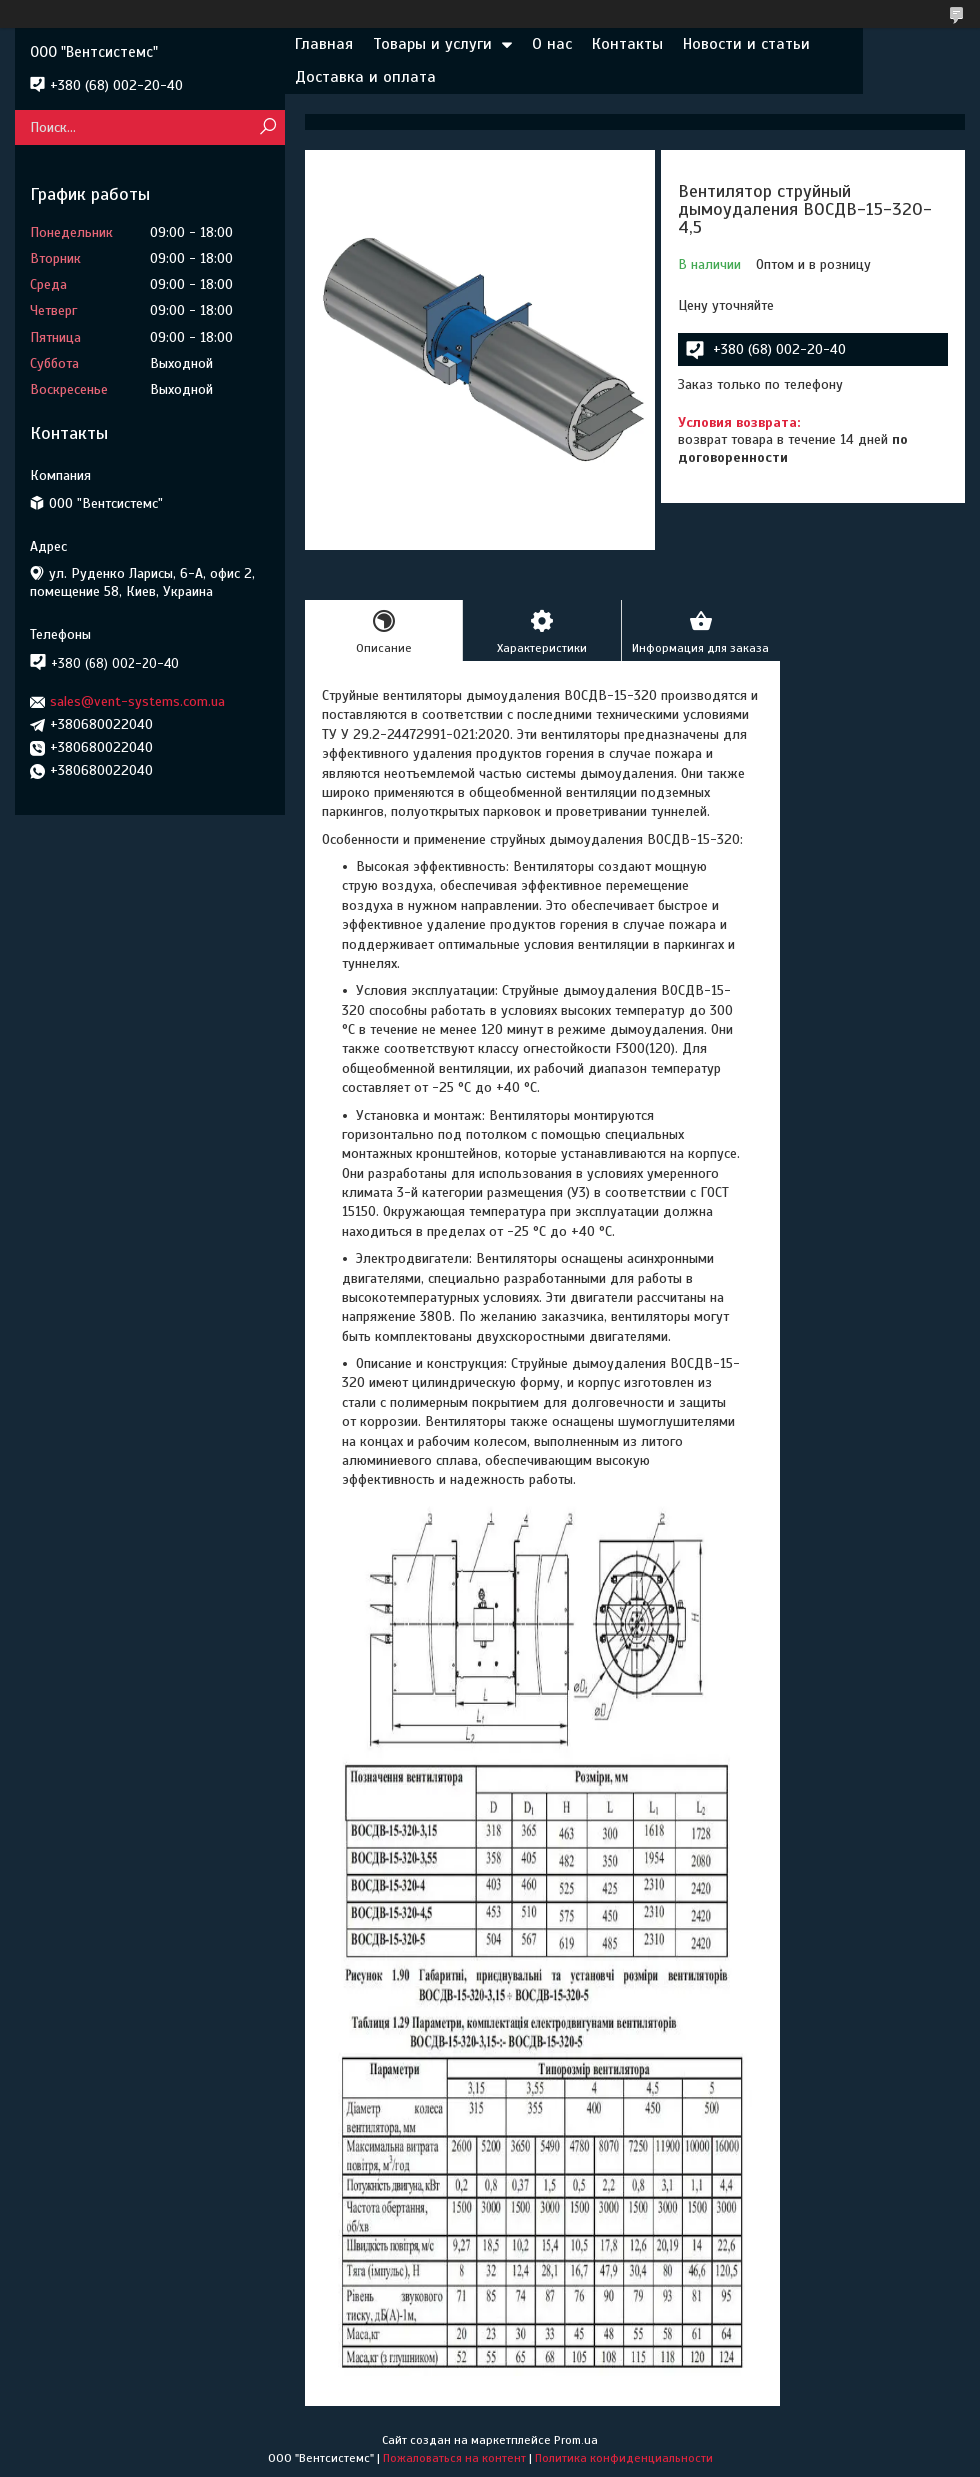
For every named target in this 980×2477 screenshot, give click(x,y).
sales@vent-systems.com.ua (137, 701)
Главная (324, 44)
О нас (552, 44)
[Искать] (267, 127)
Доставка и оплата (365, 77)
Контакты (627, 44)
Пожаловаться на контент (454, 2458)
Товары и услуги (432, 44)
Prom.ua (576, 2440)
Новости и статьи (746, 44)
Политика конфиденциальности (624, 2458)
